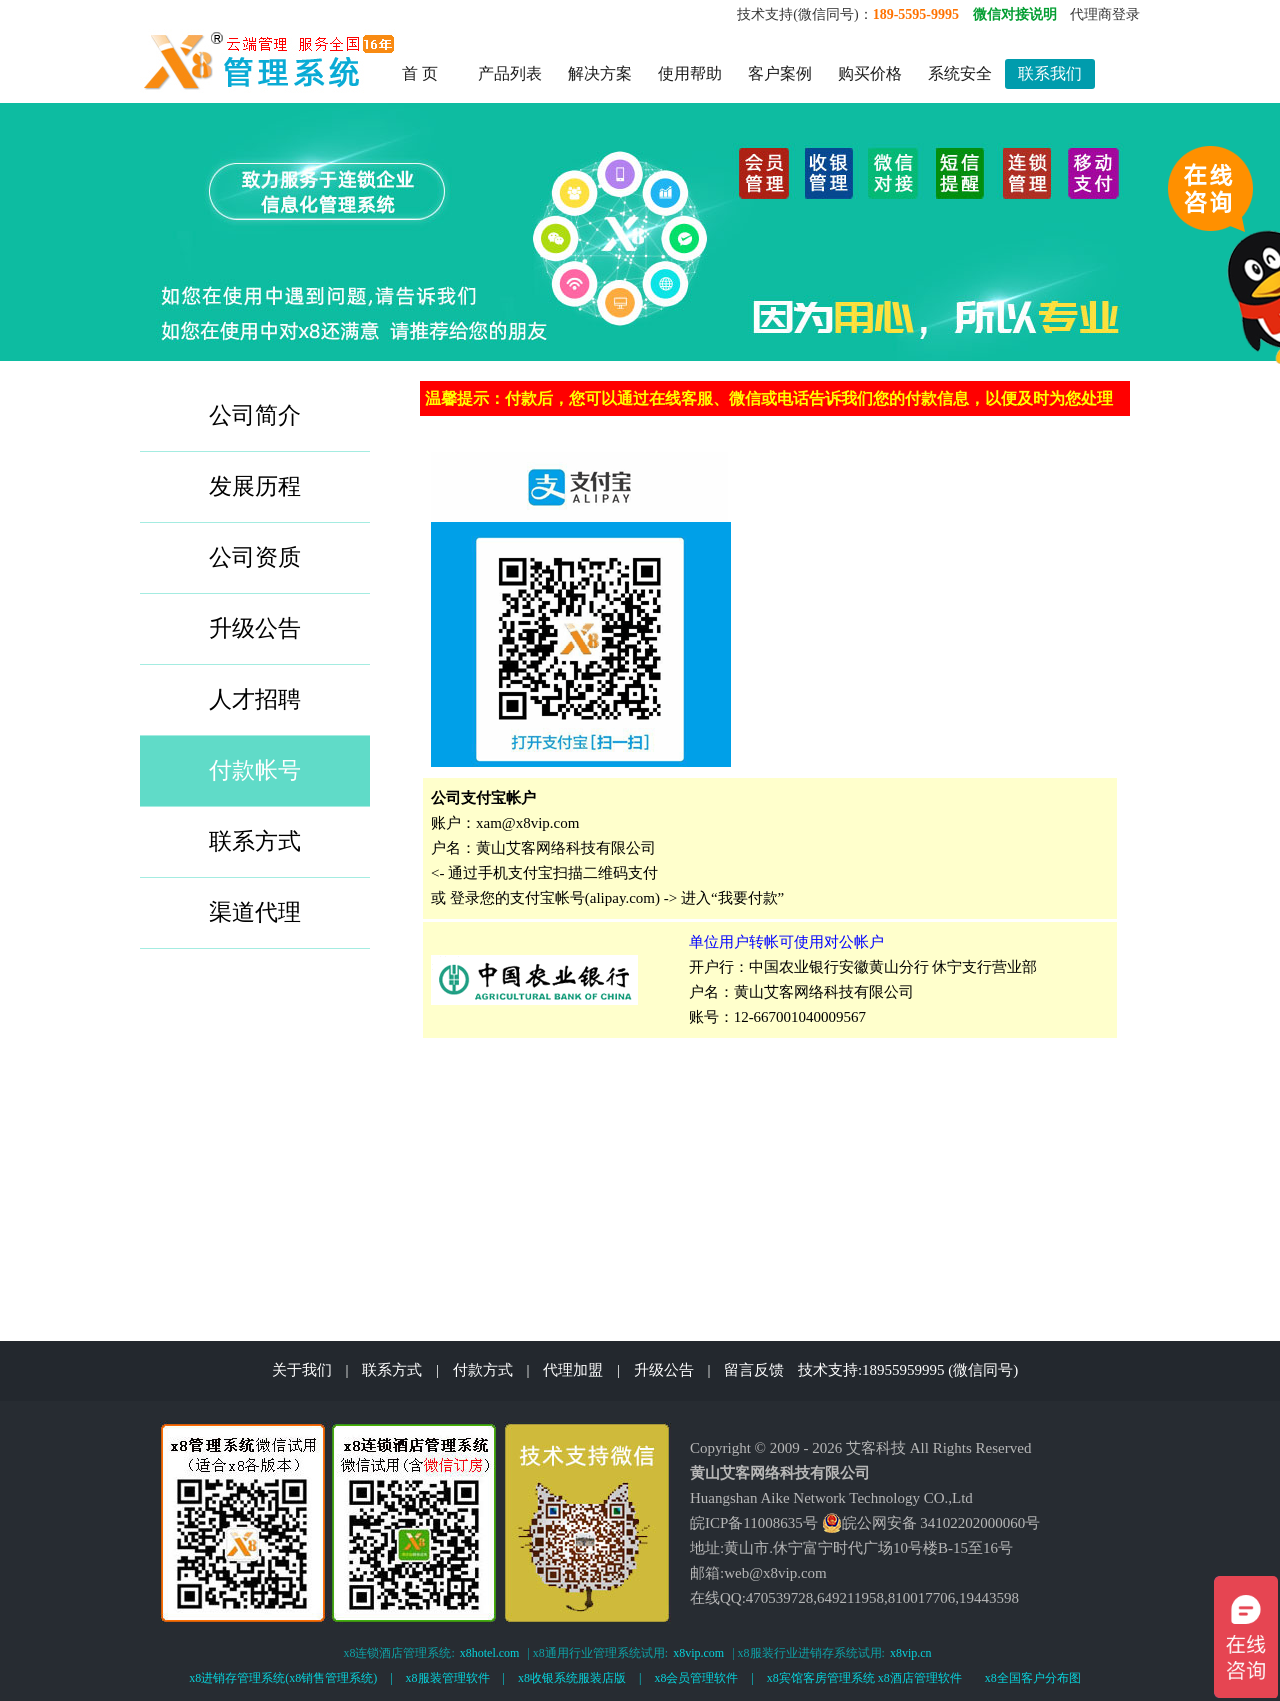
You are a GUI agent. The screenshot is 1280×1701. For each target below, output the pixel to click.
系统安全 (960, 73)
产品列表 (510, 73)
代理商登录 (1105, 14)
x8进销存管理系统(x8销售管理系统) (283, 1678)
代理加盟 (573, 1370)
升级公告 (664, 1370)
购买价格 (870, 73)
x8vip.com (698, 1653)
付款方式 (483, 1370)
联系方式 (392, 1370)
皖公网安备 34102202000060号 (931, 1523)
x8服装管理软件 (448, 1678)
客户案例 (780, 73)
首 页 (420, 73)
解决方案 (600, 73)
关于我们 (302, 1370)
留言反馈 (754, 1370)
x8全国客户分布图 (1033, 1678)
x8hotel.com (490, 1653)
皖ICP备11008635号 (754, 1523)
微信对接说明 (1015, 14)
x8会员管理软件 (696, 1678)
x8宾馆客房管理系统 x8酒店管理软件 (864, 1678)
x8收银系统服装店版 (572, 1678)
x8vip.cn (911, 1653)
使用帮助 (690, 73)
